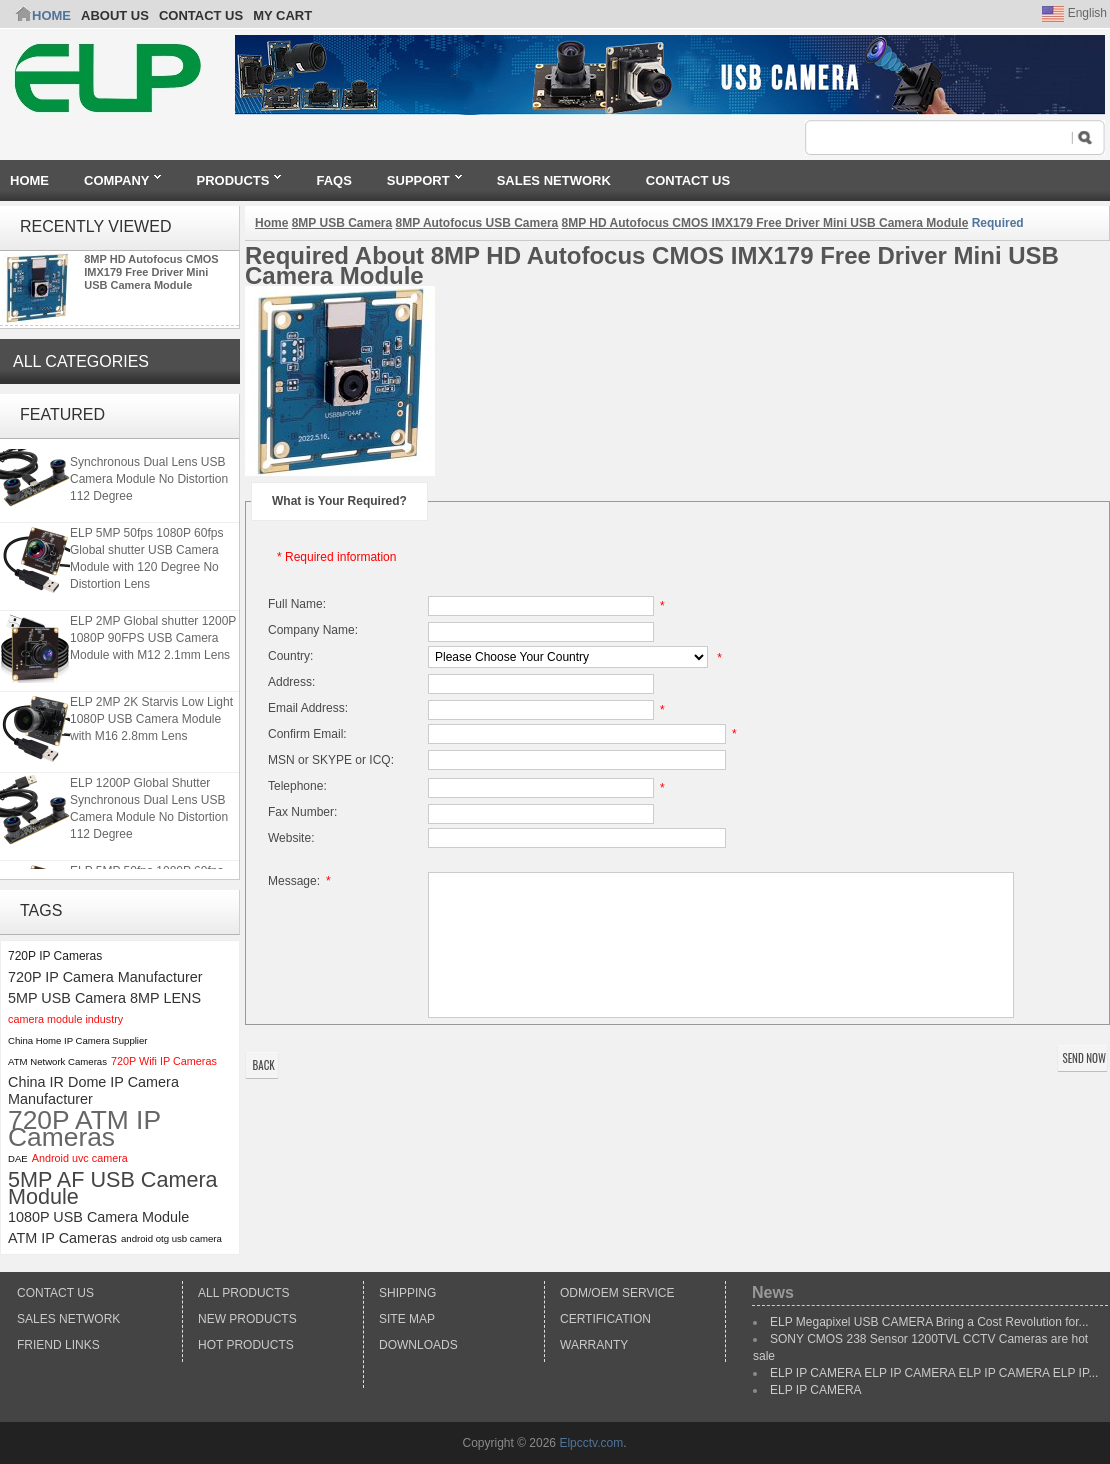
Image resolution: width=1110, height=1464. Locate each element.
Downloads (418, 1345)
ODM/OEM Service (617, 1293)
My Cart (282, 15)
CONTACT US (201, 15)
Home (51, 15)
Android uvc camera (80, 1158)
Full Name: (297, 604)
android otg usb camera (171, 1238)
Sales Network (68, 1319)
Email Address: (308, 708)
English (1074, 13)
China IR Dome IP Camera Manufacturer (93, 1090)
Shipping (407, 1293)
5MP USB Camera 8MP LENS (104, 998)
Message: (302, 881)
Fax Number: (302, 812)
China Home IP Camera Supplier (78, 1040)
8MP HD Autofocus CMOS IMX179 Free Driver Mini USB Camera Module (151, 272)
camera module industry (65, 1019)
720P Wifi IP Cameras (164, 1061)
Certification (605, 1319)
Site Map (407, 1319)
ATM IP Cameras (62, 1238)
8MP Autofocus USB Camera (477, 223)
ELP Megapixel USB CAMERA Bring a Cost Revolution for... (929, 1322)
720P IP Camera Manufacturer (105, 977)
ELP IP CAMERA (816, 1390)
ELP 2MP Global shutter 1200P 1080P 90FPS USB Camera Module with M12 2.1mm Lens (153, 640)
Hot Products (246, 1345)
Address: (291, 682)
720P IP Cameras (55, 956)
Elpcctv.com (591, 1443)
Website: (291, 838)
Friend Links (58, 1345)
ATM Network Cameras (57, 1061)
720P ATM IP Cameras (84, 1129)
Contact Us (55, 1293)
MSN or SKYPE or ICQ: (331, 760)
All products (244, 1293)
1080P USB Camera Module (98, 1217)
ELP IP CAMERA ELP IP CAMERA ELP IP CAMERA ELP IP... (934, 1373)
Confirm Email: (307, 734)
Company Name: (313, 630)
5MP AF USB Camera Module (113, 1188)
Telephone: (297, 786)
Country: (290, 656)
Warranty (594, 1345)
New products (247, 1319)
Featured (62, 414)
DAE (18, 1158)
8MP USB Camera (342, 223)
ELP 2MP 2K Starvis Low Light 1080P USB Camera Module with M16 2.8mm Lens (151, 721)
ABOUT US (115, 15)
